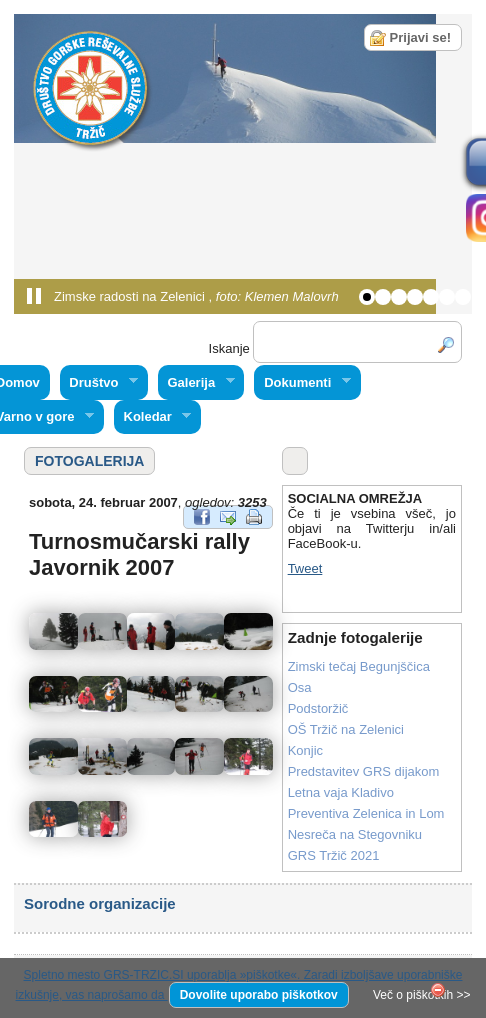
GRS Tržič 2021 (334, 855)
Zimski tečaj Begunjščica (359, 666)
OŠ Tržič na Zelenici (346, 729)
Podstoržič (318, 708)
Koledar (153, 417)
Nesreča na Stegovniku (355, 834)
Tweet (305, 568)
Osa (300, 687)
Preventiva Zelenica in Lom (366, 813)
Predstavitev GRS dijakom (364, 771)
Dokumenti (302, 383)
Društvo (99, 383)
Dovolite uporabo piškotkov (259, 995)
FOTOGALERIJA (89, 461)
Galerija (196, 383)
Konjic (305, 750)
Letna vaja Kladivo (341, 792)
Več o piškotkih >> (421, 995)
